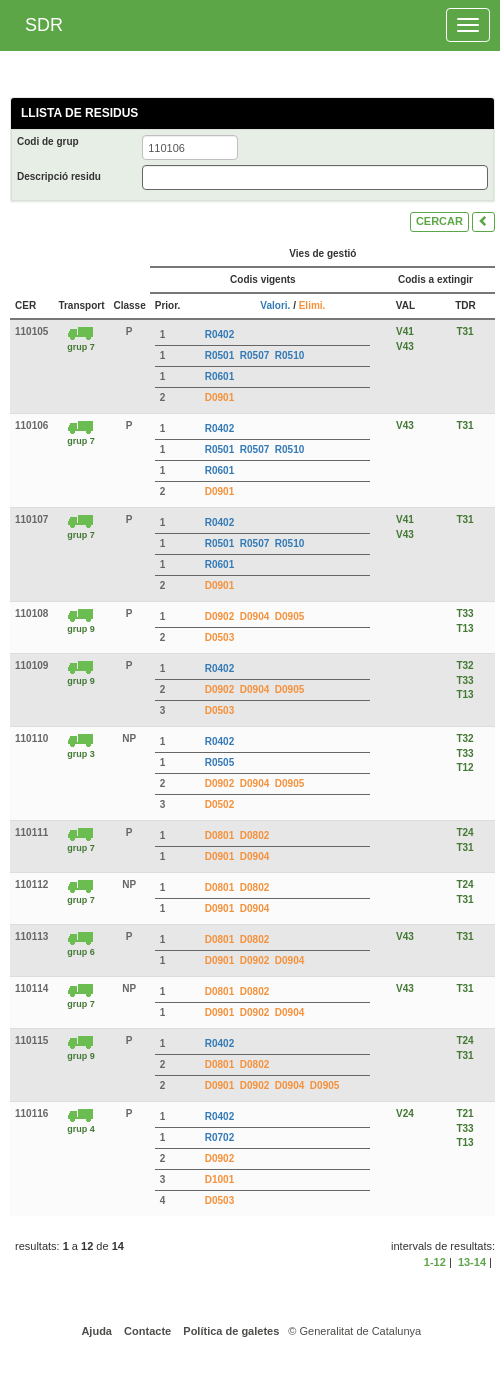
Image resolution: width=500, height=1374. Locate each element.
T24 (464, 832)
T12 (464, 767)
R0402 (219, 334)
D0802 (254, 835)
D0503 (219, 637)
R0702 (219, 1137)
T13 (464, 628)
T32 (464, 665)
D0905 (289, 616)
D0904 (254, 616)
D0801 (219, 835)
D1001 (219, 1179)
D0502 (219, 804)
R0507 (254, 355)
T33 (464, 613)
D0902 (219, 616)
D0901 (219, 397)
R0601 (219, 376)
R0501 (219, 355)
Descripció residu (59, 176)
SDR (44, 25)
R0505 (219, 762)
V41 (405, 331)
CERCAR (439, 221)
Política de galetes (229, 1331)
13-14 (472, 1262)
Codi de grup (48, 141)
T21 (464, 1113)
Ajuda (95, 1331)
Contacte (146, 1331)
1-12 (435, 1262)
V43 (405, 346)
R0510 (289, 355)
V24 (405, 1113)
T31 (464, 331)
